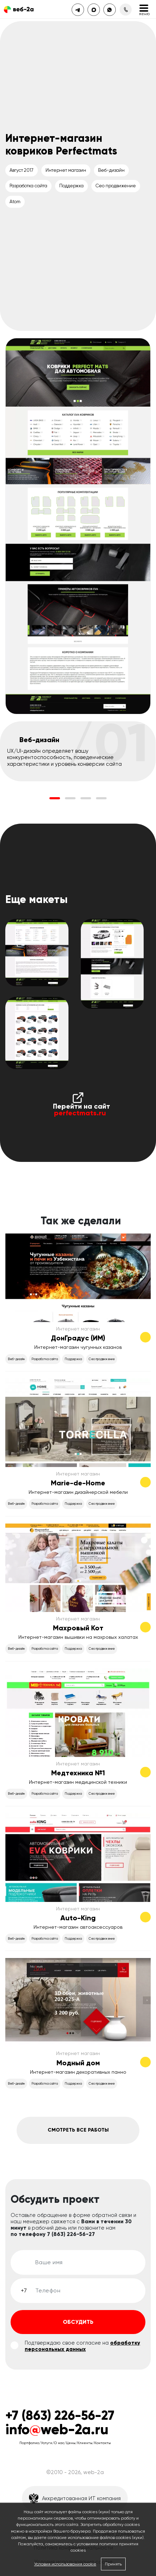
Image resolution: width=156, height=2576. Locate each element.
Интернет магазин (66, 170)
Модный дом (78, 2063)
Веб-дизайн (111, 170)
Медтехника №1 (78, 1773)
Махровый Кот (78, 1628)
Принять (113, 2564)
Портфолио (29, 2443)
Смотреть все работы (78, 2130)
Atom (15, 201)
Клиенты (84, 2443)
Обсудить (78, 2322)
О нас (59, 2443)
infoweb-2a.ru (56, 2429)
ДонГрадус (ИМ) (78, 1338)
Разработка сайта (28, 185)
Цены (71, 2443)
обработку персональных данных (82, 2346)
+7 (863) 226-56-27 (59, 2415)
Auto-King (78, 1918)
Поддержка (71, 185)
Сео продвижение (116, 185)
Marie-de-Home (78, 1483)
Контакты (102, 2443)
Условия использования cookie (65, 2564)
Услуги (46, 2443)
